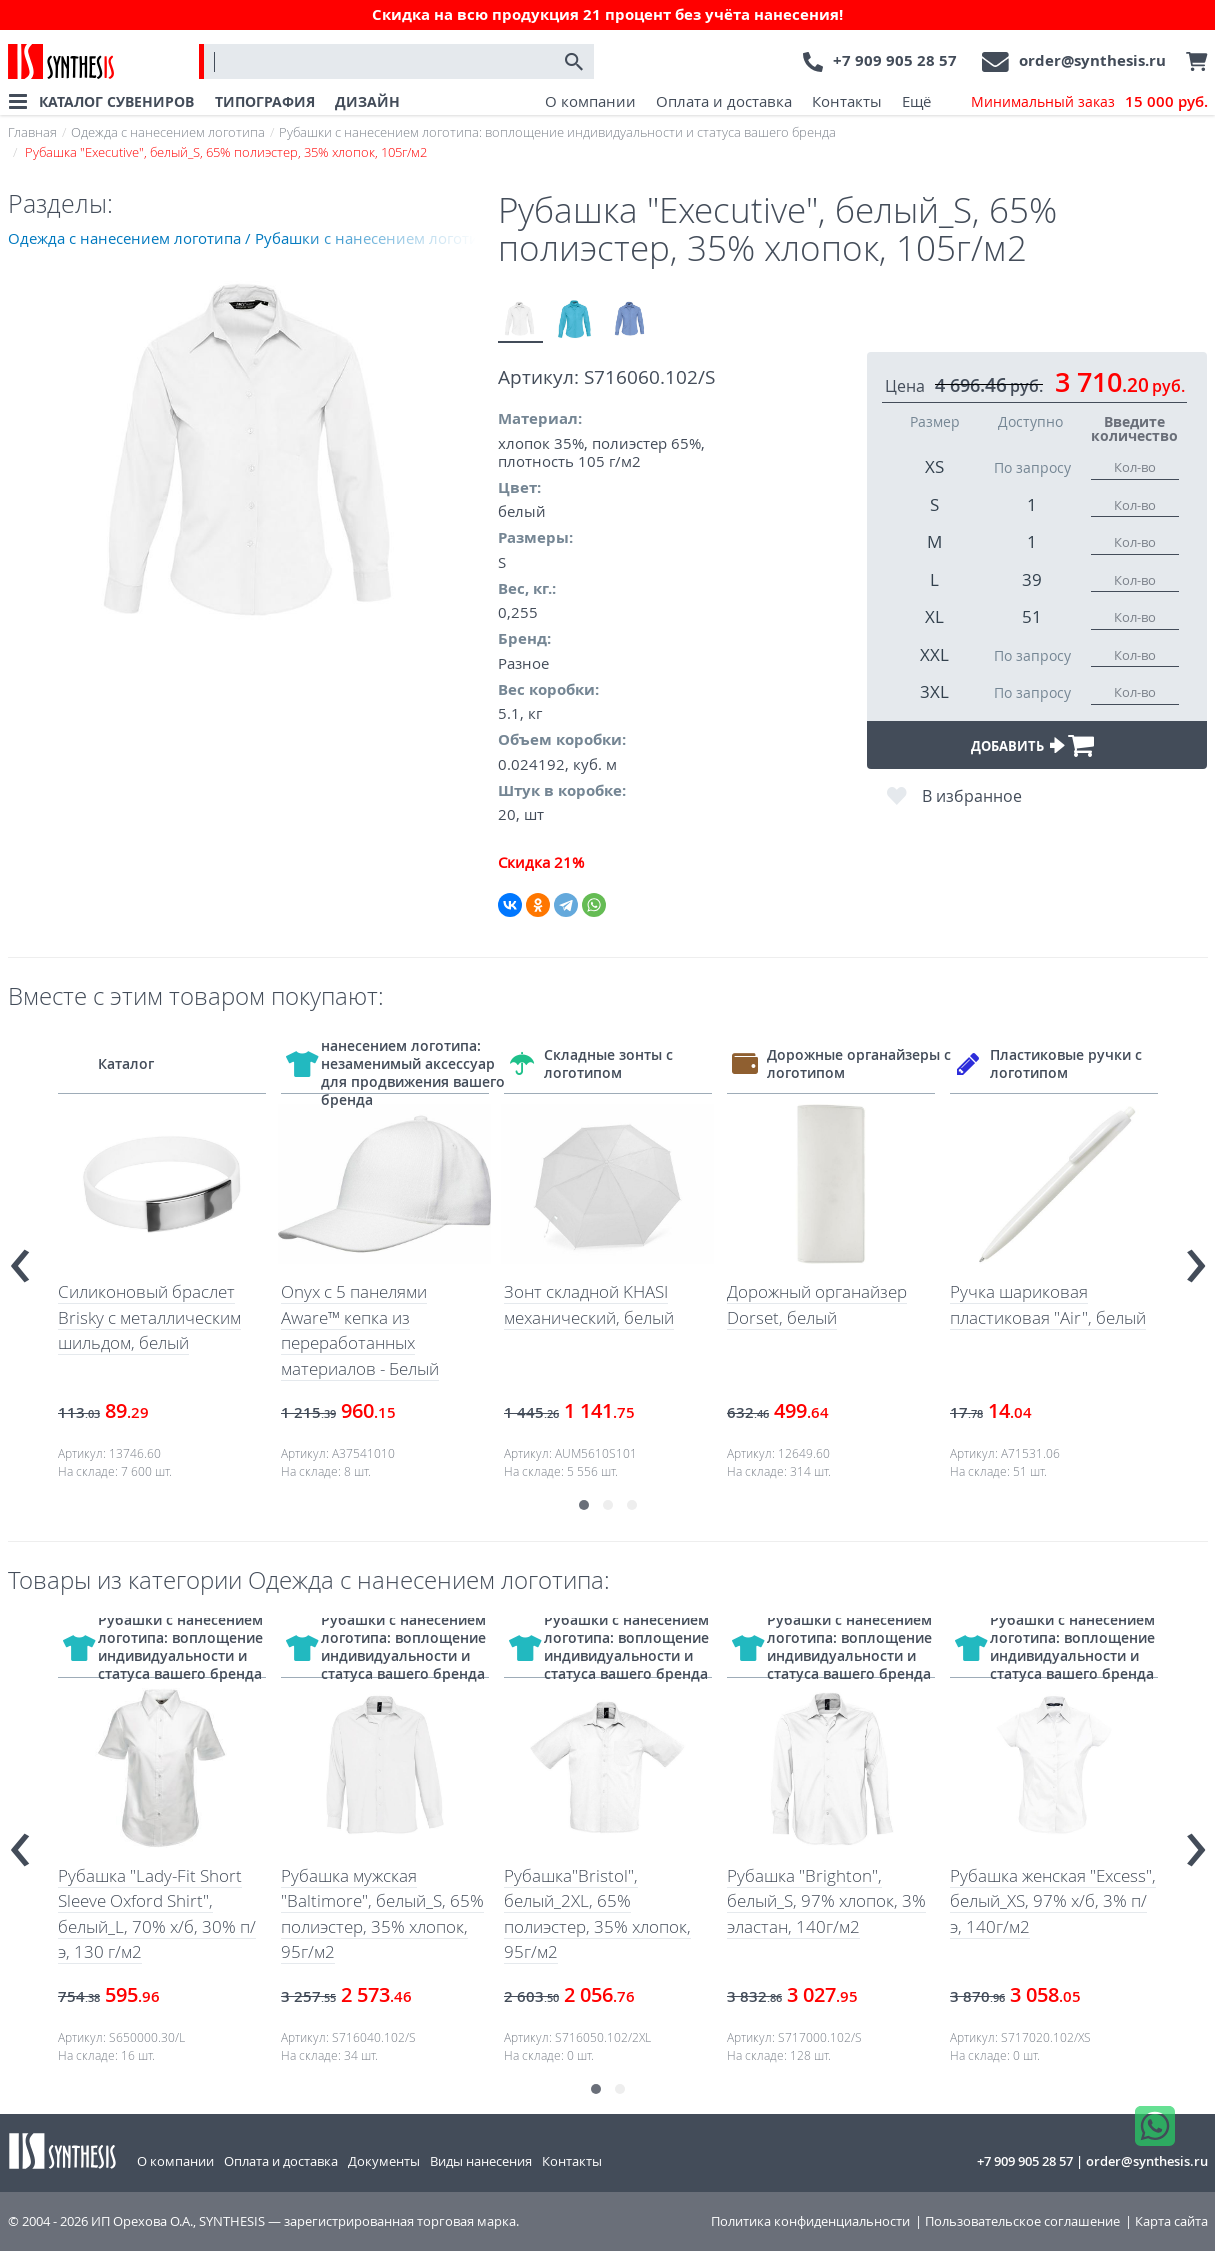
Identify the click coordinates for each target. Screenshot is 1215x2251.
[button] (584, 1505)
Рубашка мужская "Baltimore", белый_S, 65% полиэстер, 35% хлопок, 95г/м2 (382, 1914)
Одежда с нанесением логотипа (168, 132)
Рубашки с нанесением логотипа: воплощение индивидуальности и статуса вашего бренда (557, 132)
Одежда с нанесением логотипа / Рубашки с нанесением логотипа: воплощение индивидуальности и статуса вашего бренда (253, 238)
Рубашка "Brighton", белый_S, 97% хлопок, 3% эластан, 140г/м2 (826, 1901)
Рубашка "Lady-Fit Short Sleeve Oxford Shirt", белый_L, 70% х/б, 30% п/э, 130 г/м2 (157, 1914)
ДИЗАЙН (367, 101)
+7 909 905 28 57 (895, 60)
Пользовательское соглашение (1022, 2221)
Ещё (916, 101)
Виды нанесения (481, 2161)
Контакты (847, 101)
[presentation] (20, 1257)
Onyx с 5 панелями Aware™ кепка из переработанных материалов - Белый (360, 1330)
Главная (32, 132)
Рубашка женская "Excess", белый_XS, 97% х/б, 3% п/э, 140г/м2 (1053, 1901)
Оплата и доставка (724, 101)
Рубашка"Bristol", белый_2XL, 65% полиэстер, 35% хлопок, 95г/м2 (597, 1914)
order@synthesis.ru (1092, 60)
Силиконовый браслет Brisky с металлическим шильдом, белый (149, 1317)
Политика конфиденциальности (810, 2221)
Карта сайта (1171, 2221)
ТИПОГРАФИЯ (265, 101)
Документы (384, 2161)
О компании (590, 101)
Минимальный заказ (1089, 102)
